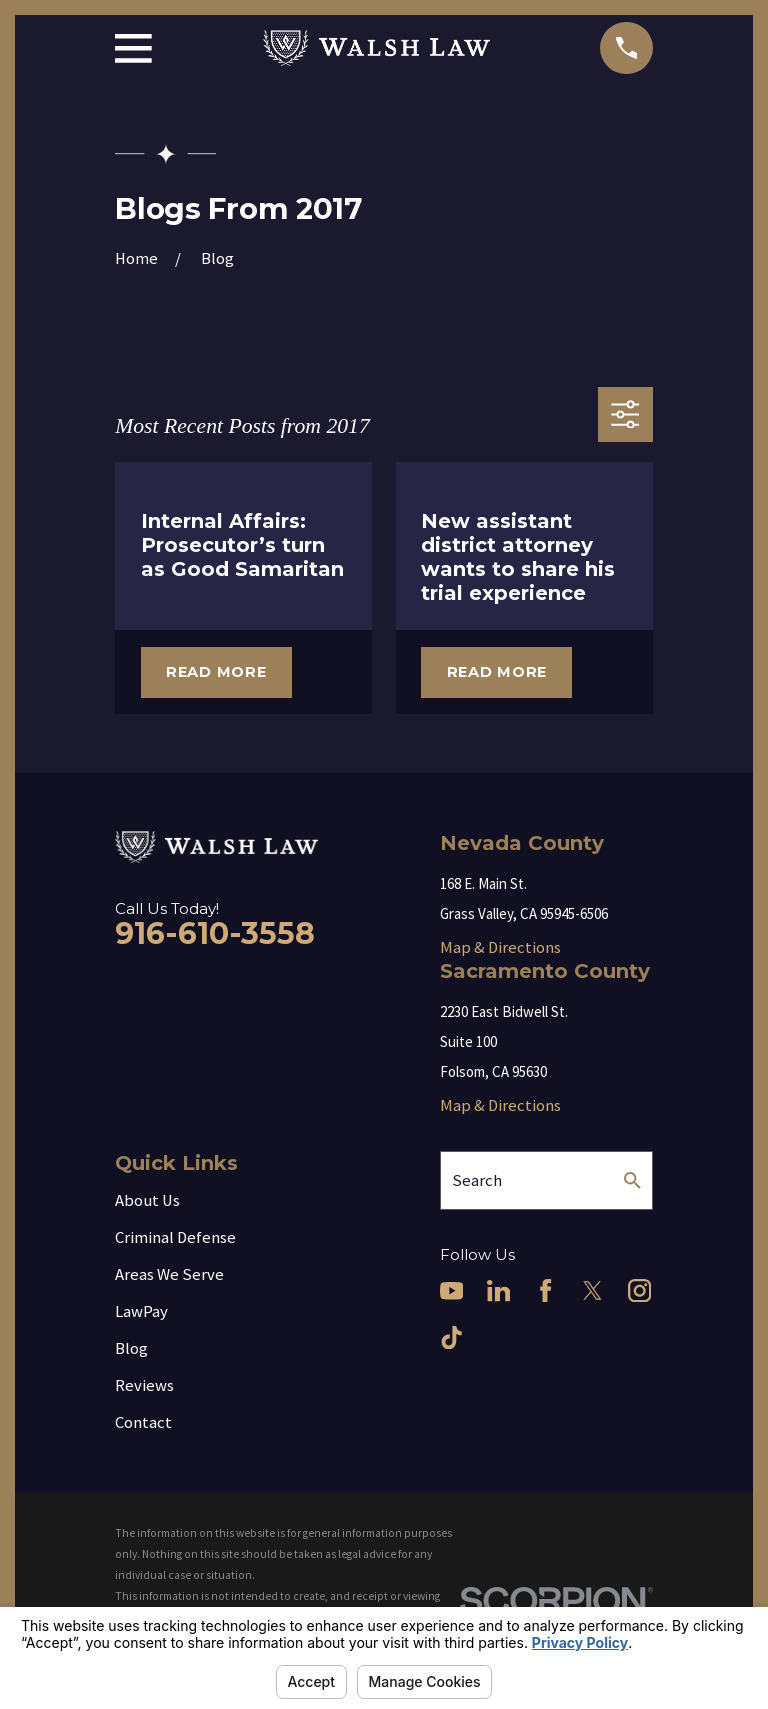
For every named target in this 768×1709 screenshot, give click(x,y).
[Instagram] (639, 1290)
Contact (143, 1422)
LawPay (141, 1311)
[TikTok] (451, 1337)
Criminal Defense (175, 1237)
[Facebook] (545, 1290)
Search (477, 1180)
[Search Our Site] (632, 1180)
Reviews (144, 1385)
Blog (131, 1348)
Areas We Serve (169, 1274)
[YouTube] (451, 1290)
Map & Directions (500, 947)
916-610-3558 (215, 933)
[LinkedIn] (498, 1290)
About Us (147, 1200)
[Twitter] (592, 1290)
